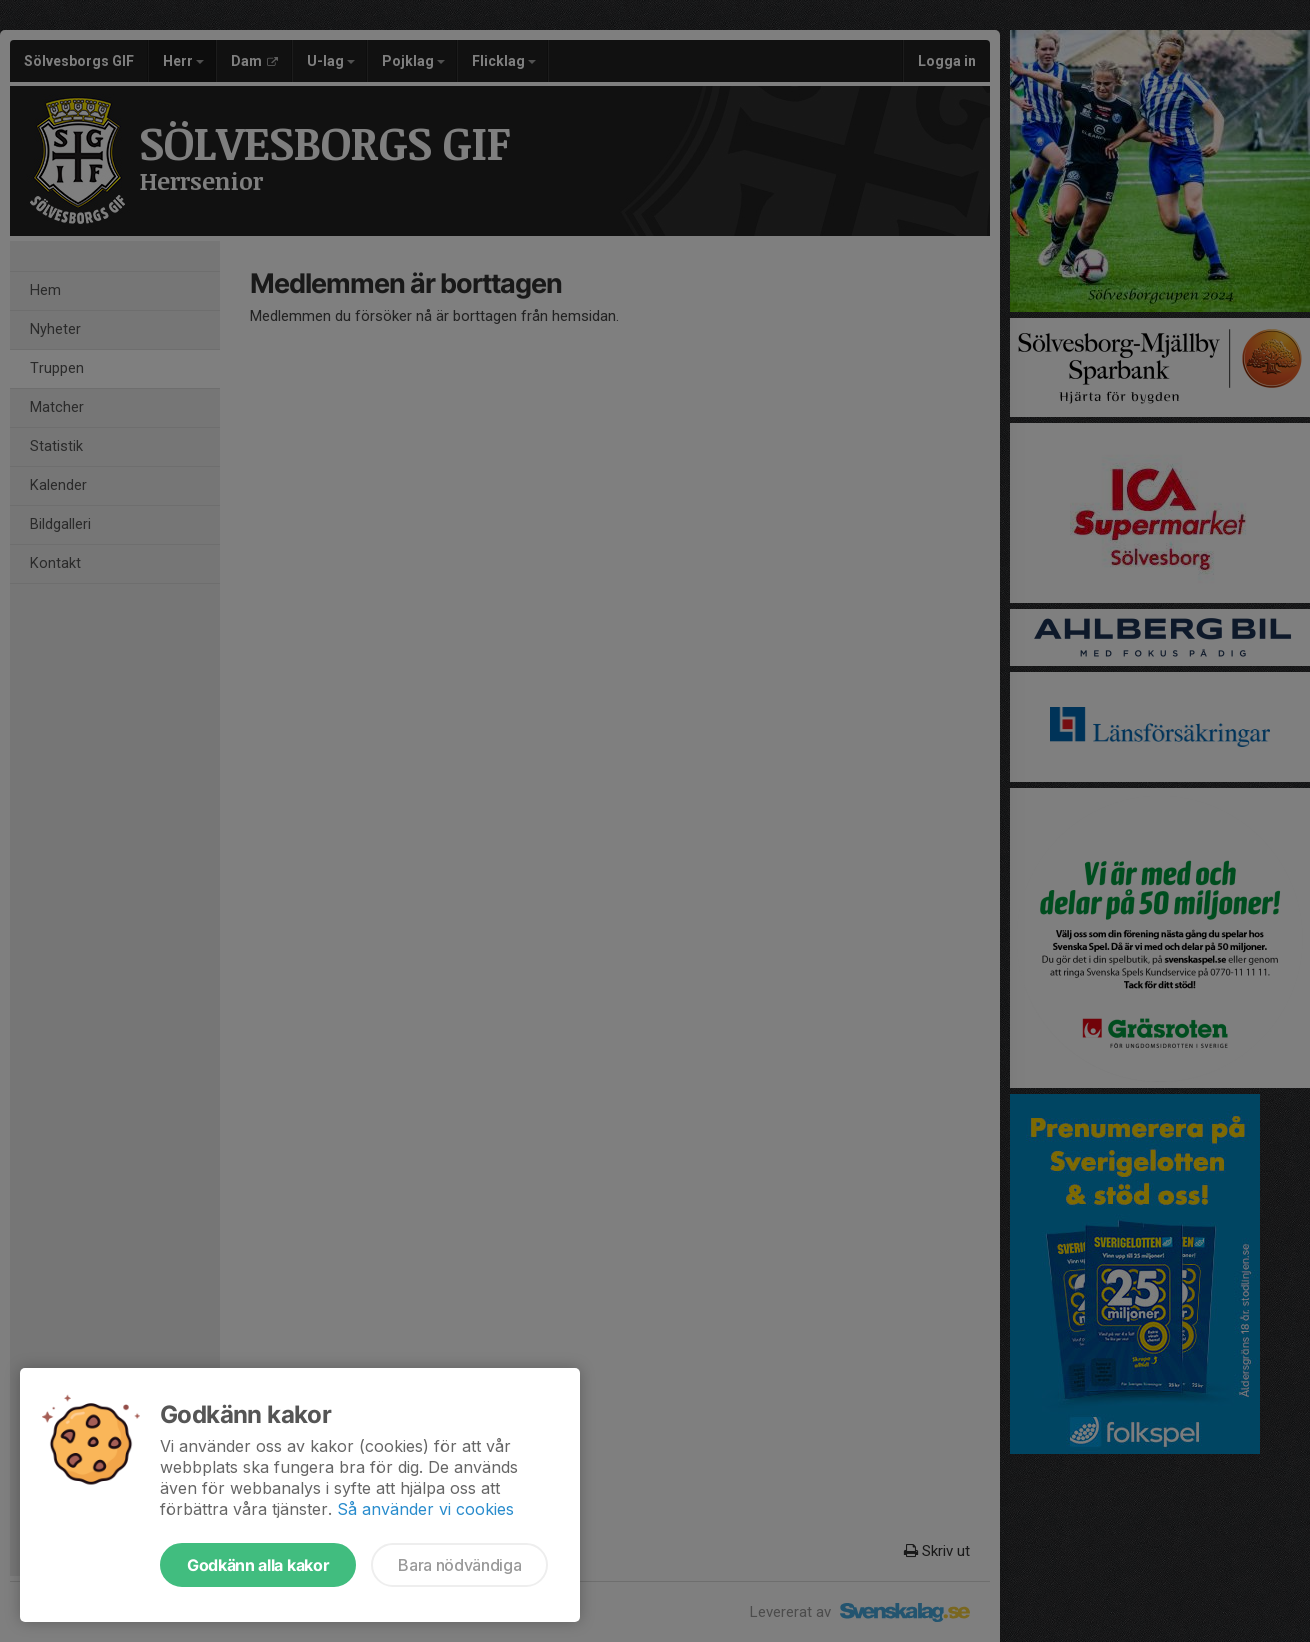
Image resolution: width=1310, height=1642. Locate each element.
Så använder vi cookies (425, 1509)
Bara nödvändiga (459, 1565)
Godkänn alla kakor (258, 1565)
